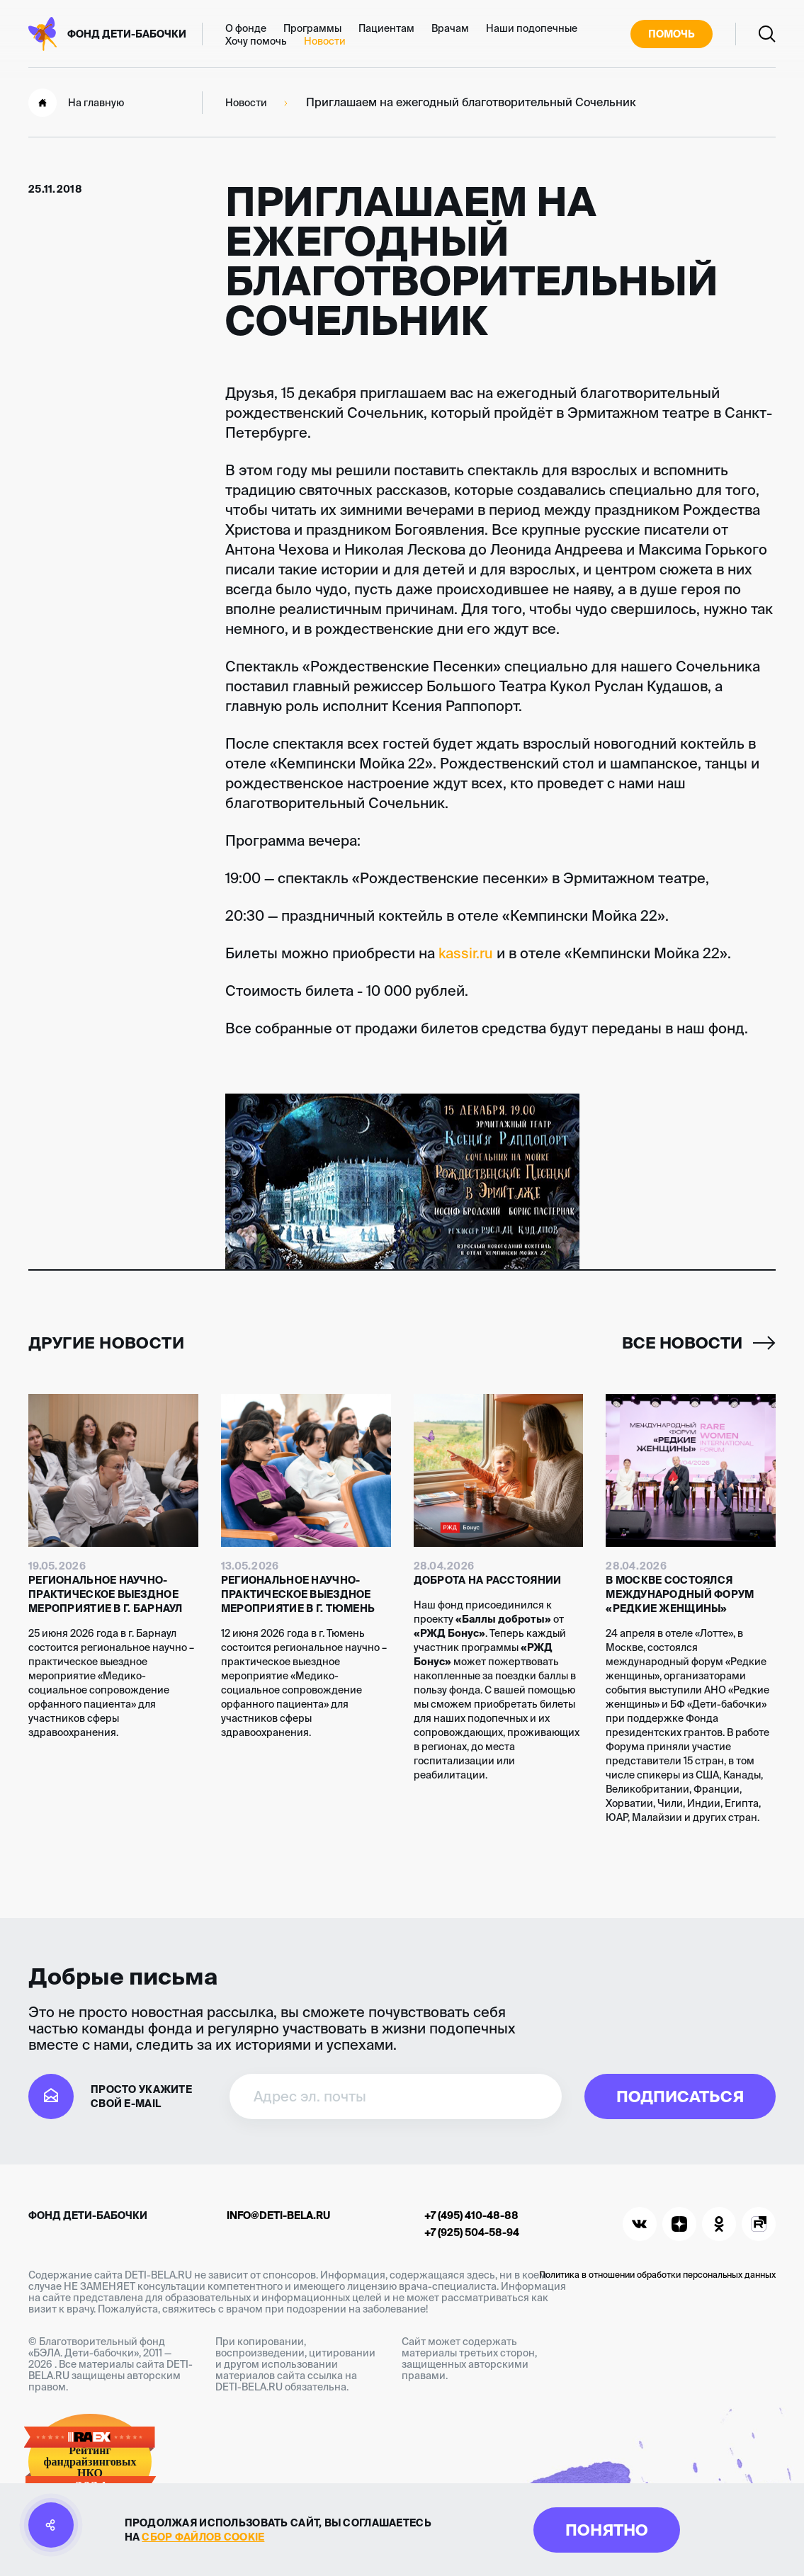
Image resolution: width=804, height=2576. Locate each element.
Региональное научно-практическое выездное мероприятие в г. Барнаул (105, 1594)
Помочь (671, 34)
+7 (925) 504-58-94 (471, 2232)
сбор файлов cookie (203, 2537)
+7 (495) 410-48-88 (471, 2215)
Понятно (606, 2529)
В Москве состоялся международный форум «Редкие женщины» (680, 1594)
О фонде (245, 28)
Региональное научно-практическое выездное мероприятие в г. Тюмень (298, 1594)
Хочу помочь (256, 41)
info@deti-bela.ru (278, 2215)
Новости (325, 41)
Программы (312, 28)
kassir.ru (465, 953)
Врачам (450, 28)
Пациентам (386, 28)
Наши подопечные (531, 28)
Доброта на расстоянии (488, 1580)
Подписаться (680, 2096)
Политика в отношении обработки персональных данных (657, 2274)
